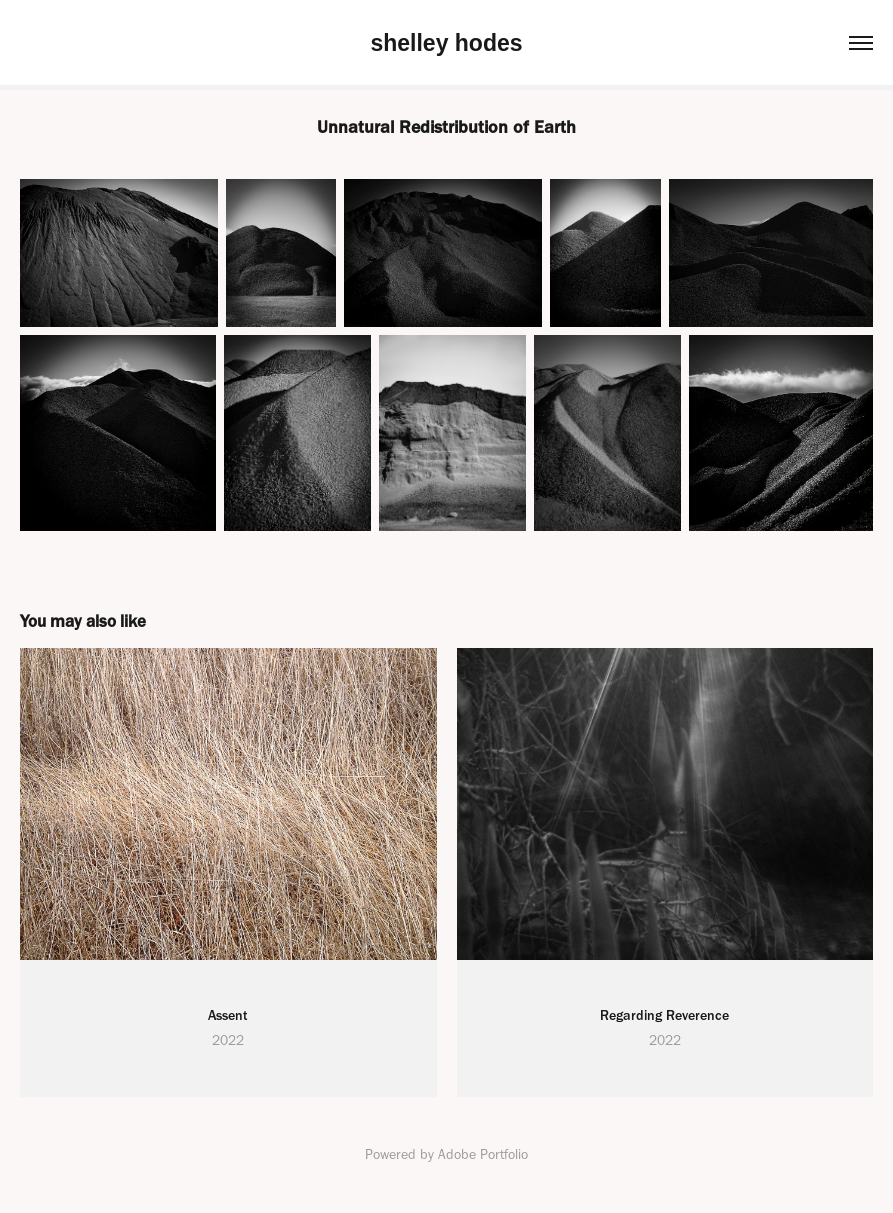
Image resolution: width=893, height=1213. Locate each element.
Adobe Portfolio (483, 1154)
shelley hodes (446, 43)
